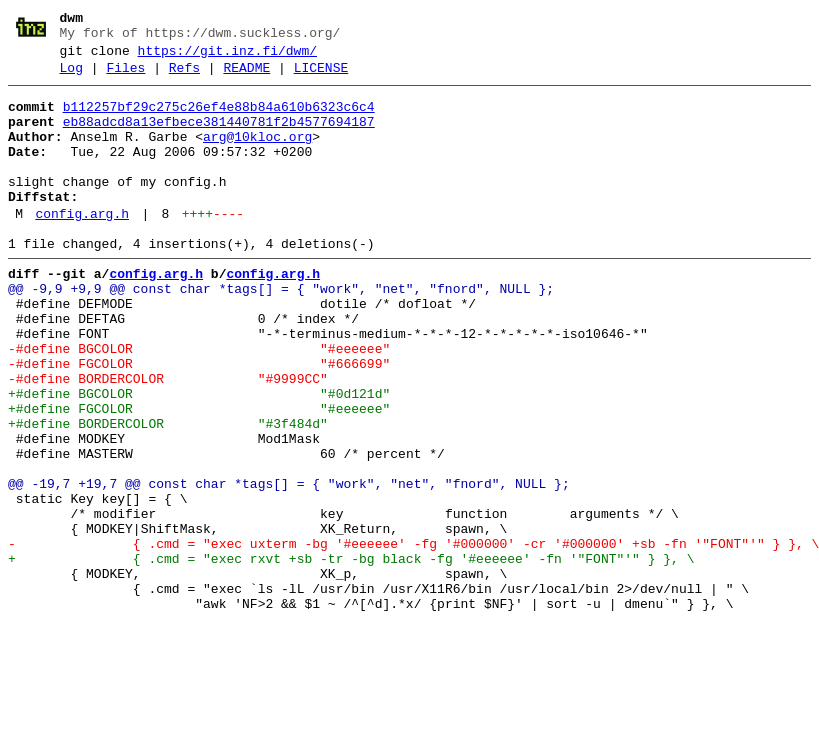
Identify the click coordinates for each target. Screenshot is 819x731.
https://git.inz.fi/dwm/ (227, 57)
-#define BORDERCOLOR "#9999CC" (168, 439)
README (246, 77)
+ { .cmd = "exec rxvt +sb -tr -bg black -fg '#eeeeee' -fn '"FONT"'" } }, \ (351, 655)
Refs (184, 77)
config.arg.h (82, 247)
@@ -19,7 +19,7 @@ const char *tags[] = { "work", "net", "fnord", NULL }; (289, 565)
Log (71, 77)
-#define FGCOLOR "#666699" (199, 421)
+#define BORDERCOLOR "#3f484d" (168, 493)
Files (125, 77)
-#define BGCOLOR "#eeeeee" (199, 403)
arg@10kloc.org (257, 155)
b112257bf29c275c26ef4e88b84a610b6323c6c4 (219, 119)
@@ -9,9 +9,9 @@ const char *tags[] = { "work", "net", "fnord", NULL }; (281, 331)
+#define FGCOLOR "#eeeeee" (199, 475)
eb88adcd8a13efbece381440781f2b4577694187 (219, 137)
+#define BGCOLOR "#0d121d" (199, 457)
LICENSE (321, 77)
